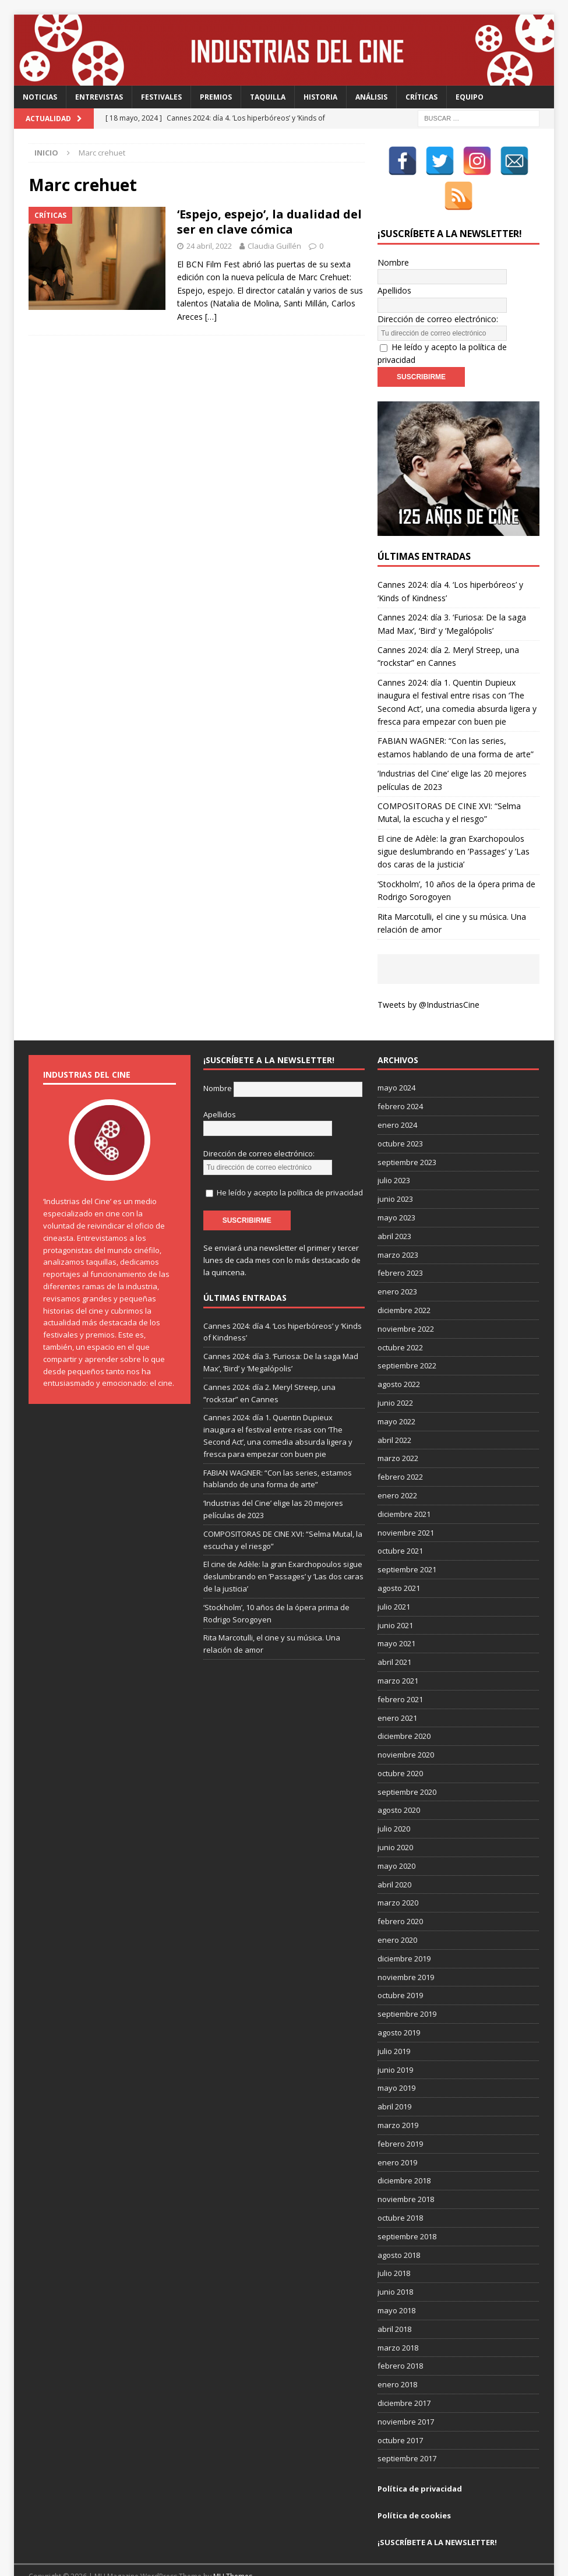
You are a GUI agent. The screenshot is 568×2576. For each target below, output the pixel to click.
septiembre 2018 (407, 2210)
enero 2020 (397, 1913)
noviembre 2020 (406, 1728)
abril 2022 (394, 1414)
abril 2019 (394, 2080)
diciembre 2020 (404, 1710)
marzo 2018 (398, 2321)
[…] (211, 316)
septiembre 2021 (407, 1543)
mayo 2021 (396, 1617)
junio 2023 (395, 1172)
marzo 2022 (398, 1432)
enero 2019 (397, 2136)
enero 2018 (397, 2358)
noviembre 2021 (406, 1506)
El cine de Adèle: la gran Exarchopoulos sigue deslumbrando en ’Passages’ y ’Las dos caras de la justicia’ (454, 825)
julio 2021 (394, 1580)
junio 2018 (395, 2265)
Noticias (40, 97)
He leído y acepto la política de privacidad (290, 1154)
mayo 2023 (396, 1191)
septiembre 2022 (407, 1340)
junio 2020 (395, 1821)
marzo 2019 (398, 2099)
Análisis (371, 97)
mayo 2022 (396, 1395)
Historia (320, 97)
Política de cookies (414, 2489)
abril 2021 (394, 1636)
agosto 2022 (399, 1358)
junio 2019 (395, 2043)
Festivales (161, 97)
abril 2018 (394, 2303)
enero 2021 (397, 1691)
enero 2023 (397, 1265)
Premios (216, 97)
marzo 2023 (398, 1228)
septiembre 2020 (407, 1765)
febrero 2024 (400, 1080)
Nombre (393, 263)
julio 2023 (394, 1154)
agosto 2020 (399, 1784)
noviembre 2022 (406, 1302)
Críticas (421, 97)
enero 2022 (397, 1469)
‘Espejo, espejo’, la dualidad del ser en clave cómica (269, 221)
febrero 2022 (400, 1450)
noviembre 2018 (406, 2173)
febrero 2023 (400, 1247)
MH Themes (232, 2550)
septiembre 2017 (407, 2432)
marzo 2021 (398, 1654)
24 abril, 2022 (209, 246)
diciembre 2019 (404, 1932)
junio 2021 (395, 1599)
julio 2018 (394, 2247)
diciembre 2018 (404, 2155)
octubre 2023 (400, 1117)
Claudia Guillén (274, 246)
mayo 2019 (396, 2062)
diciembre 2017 (404, 2377)
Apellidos (394, 278)
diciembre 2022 (404, 1284)
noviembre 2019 (406, 1951)
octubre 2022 (400, 1321)
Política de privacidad (420, 2462)
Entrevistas (99, 97)
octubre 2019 (400, 1969)
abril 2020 (394, 1858)
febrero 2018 (400, 2340)
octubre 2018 (400, 2191)
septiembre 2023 (407, 1136)
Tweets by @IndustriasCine (428, 978)
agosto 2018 (399, 2229)
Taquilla (267, 97)
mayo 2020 (396, 1839)
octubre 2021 (400, 1525)
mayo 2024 (396, 1062)
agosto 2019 (399, 2006)
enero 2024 (397, 1098)
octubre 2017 (400, 2414)
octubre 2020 (400, 1747)
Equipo (470, 97)
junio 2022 (395, 1376)
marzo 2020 (398, 1877)
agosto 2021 (399, 1562)
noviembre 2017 (406, 2395)
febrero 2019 (400, 2117)
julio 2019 (394, 2025)
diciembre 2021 (404, 1488)
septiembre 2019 (407, 1987)
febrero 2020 (400, 1895)
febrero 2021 (400, 1673)
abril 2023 (394, 1210)
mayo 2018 (396, 2284)
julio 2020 (394, 1803)
